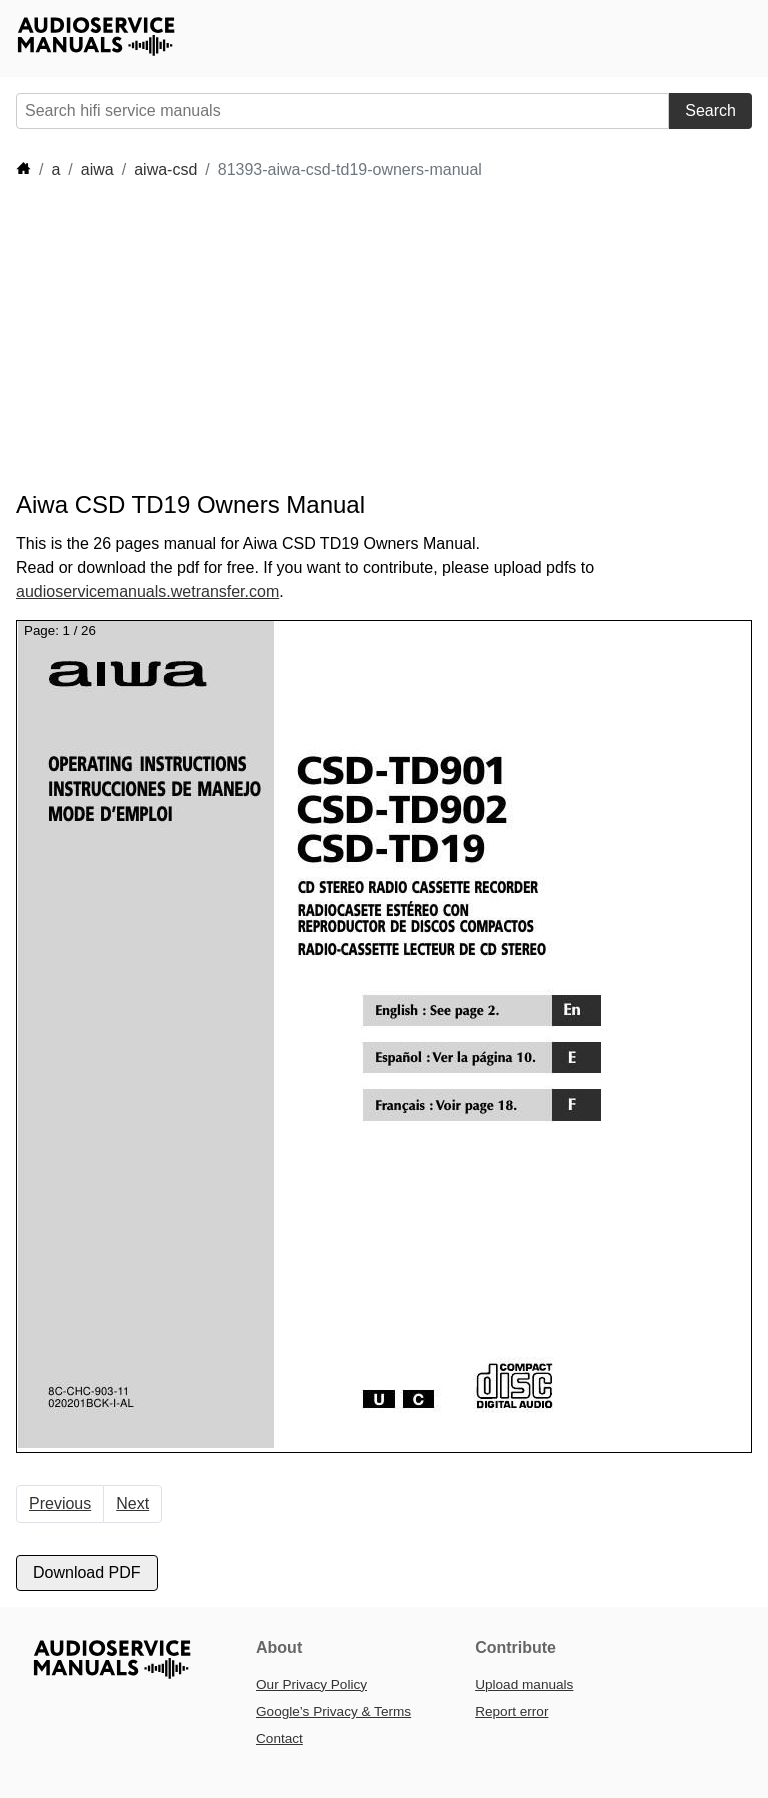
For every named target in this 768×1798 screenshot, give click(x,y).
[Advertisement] (380, 336)
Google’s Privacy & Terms (333, 1711)
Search (710, 110)
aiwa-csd (165, 169)
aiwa (97, 169)
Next (132, 1503)
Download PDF (87, 1572)
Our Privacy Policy (311, 1684)
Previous (60, 1503)
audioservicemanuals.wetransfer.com (147, 591)
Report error (511, 1711)
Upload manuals (524, 1684)
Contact (279, 1738)
